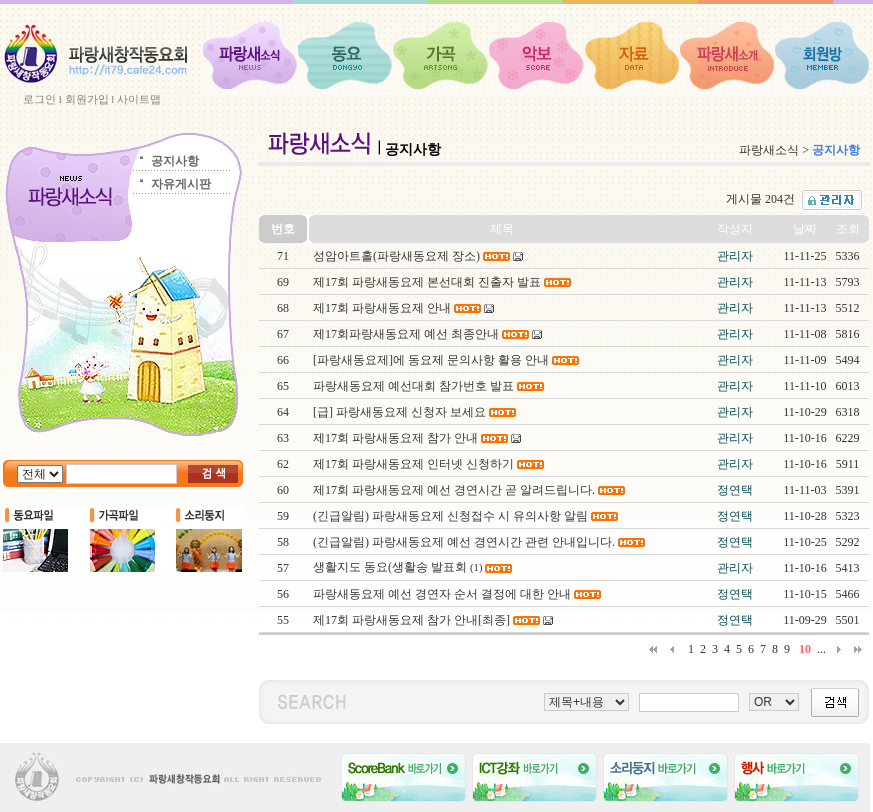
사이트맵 (139, 99)
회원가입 (87, 99)
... (821, 649)
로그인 (39, 99)
